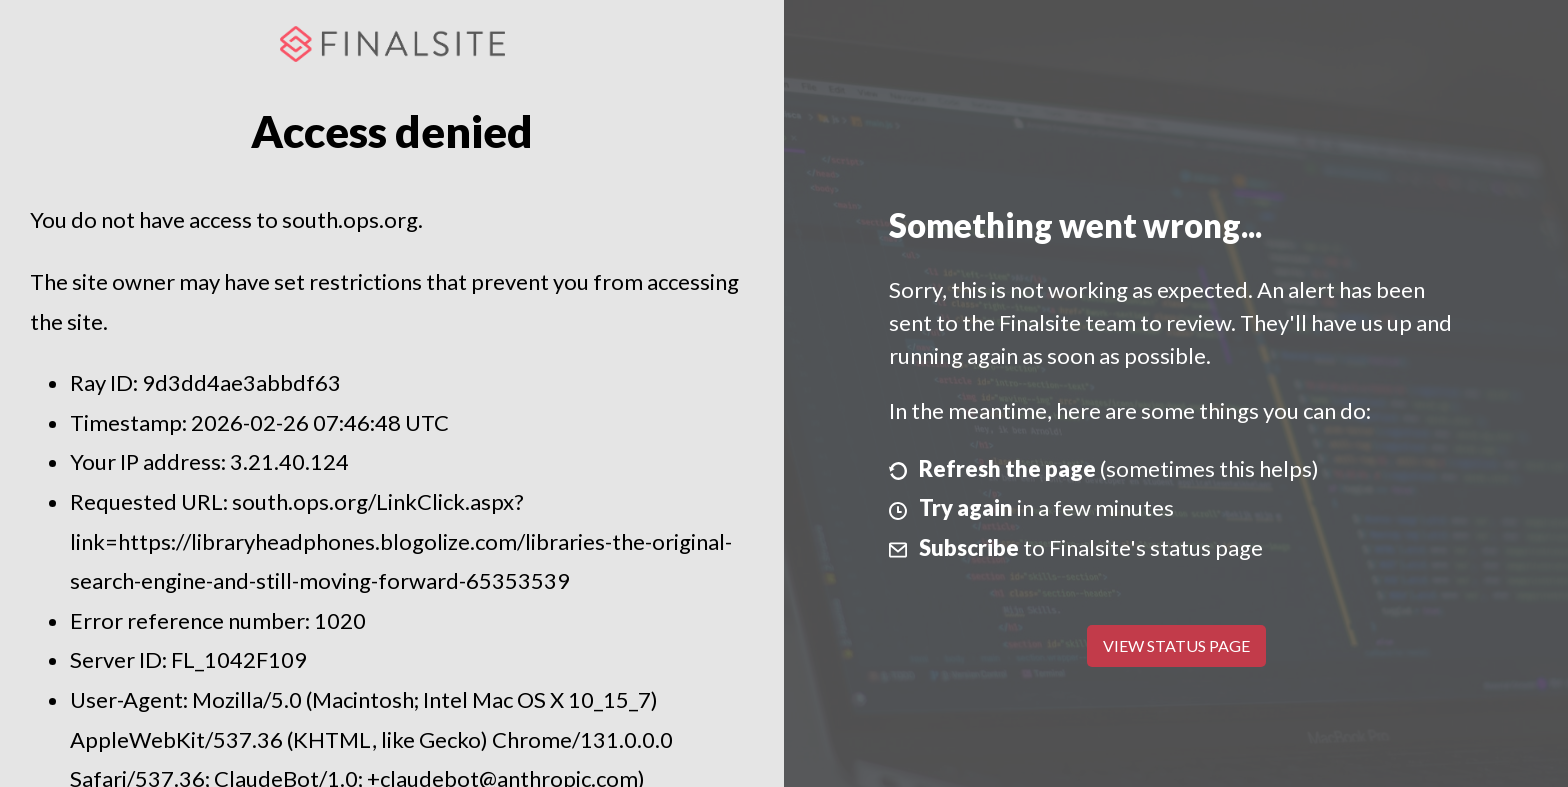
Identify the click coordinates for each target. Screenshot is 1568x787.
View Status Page (1176, 645)
